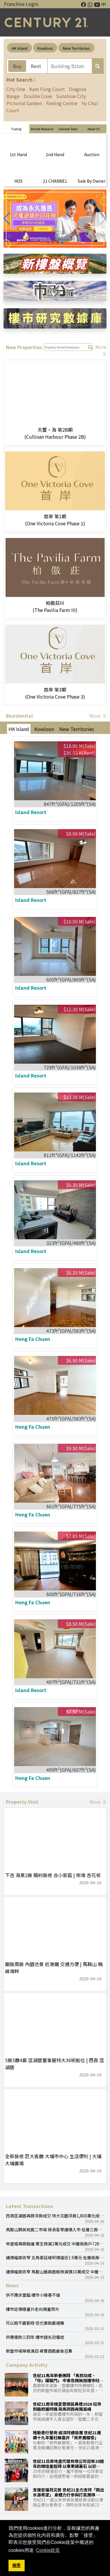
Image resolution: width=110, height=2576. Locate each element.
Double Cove (38, 96)
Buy (17, 66)
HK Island (19, 48)
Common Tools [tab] (67, 129)
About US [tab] (93, 129)
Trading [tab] (16, 129)
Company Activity (27, 2364)
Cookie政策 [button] (48, 2550)
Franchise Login (21, 3)
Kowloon (45, 48)
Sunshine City (71, 96)
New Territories (76, 48)
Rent (36, 66)
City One (15, 89)
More (97, 715)
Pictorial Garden (24, 103)
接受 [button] (16, 2565)
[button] (7, 218)
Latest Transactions (29, 2205)
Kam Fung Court (47, 89)
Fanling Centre (61, 103)
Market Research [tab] (42, 129)
